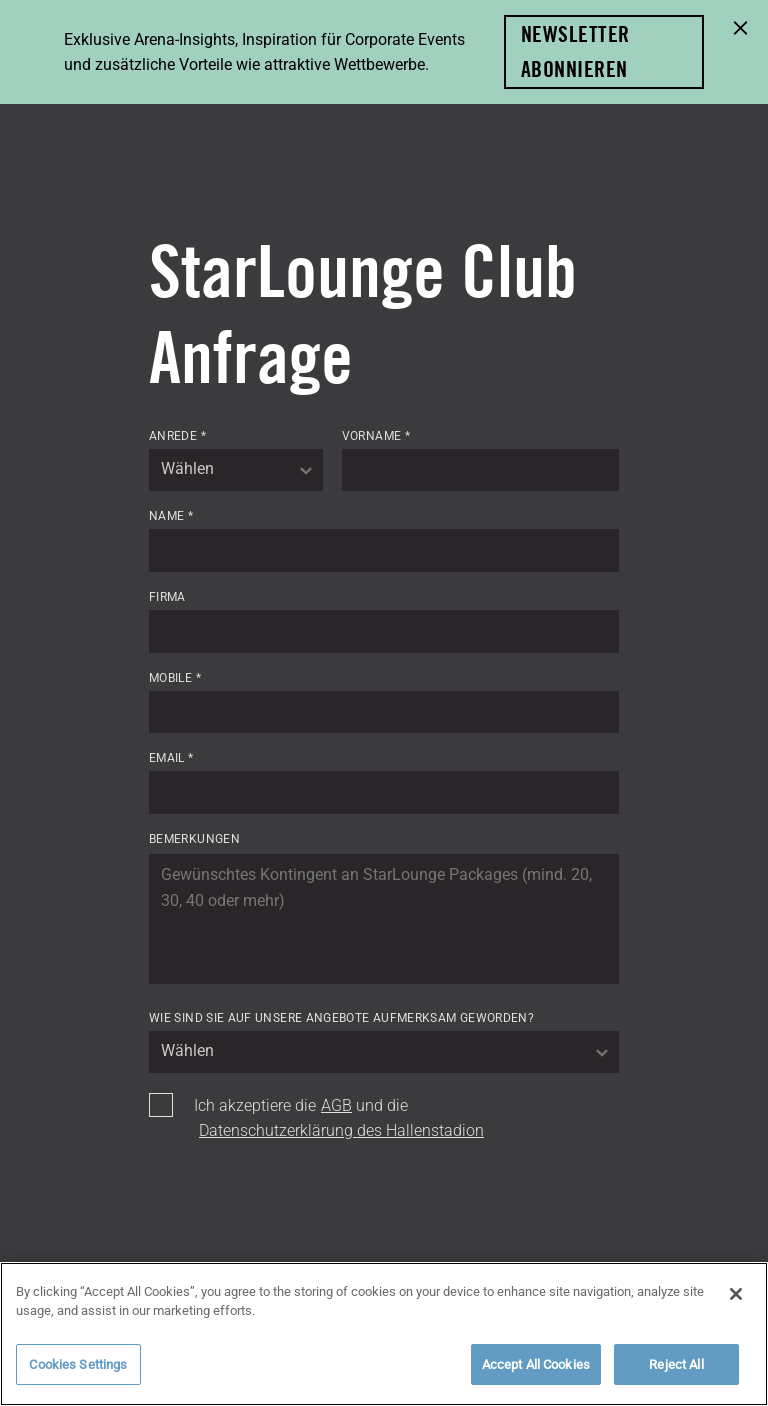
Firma (167, 597)
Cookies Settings (78, 1375)
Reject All (676, 1375)
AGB (336, 1105)
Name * (171, 516)
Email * (171, 758)
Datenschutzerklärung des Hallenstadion (341, 1130)
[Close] (736, 1305)
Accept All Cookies (536, 1375)
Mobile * (175, 678)
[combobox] (236, 470)
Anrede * (177, 436)
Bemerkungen (194, 839)
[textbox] (236, 470)
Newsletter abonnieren (575, 51)
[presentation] (301, 1208)
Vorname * (376, 436)
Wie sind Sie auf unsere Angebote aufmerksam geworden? (341, 1018)
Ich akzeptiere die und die (339, 1118)
